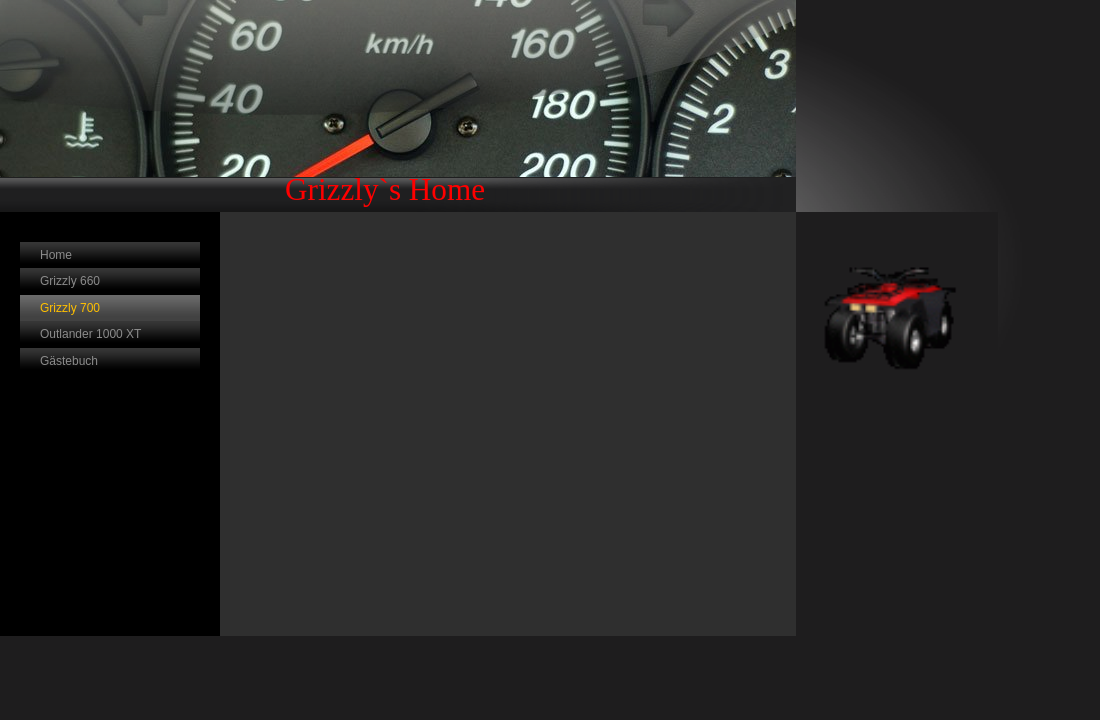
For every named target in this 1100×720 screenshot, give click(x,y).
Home (56, 255)
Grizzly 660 (70, 281)
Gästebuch (69, 361)
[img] (398, 106)
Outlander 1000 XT (90, 334)
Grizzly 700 (70, 308)
